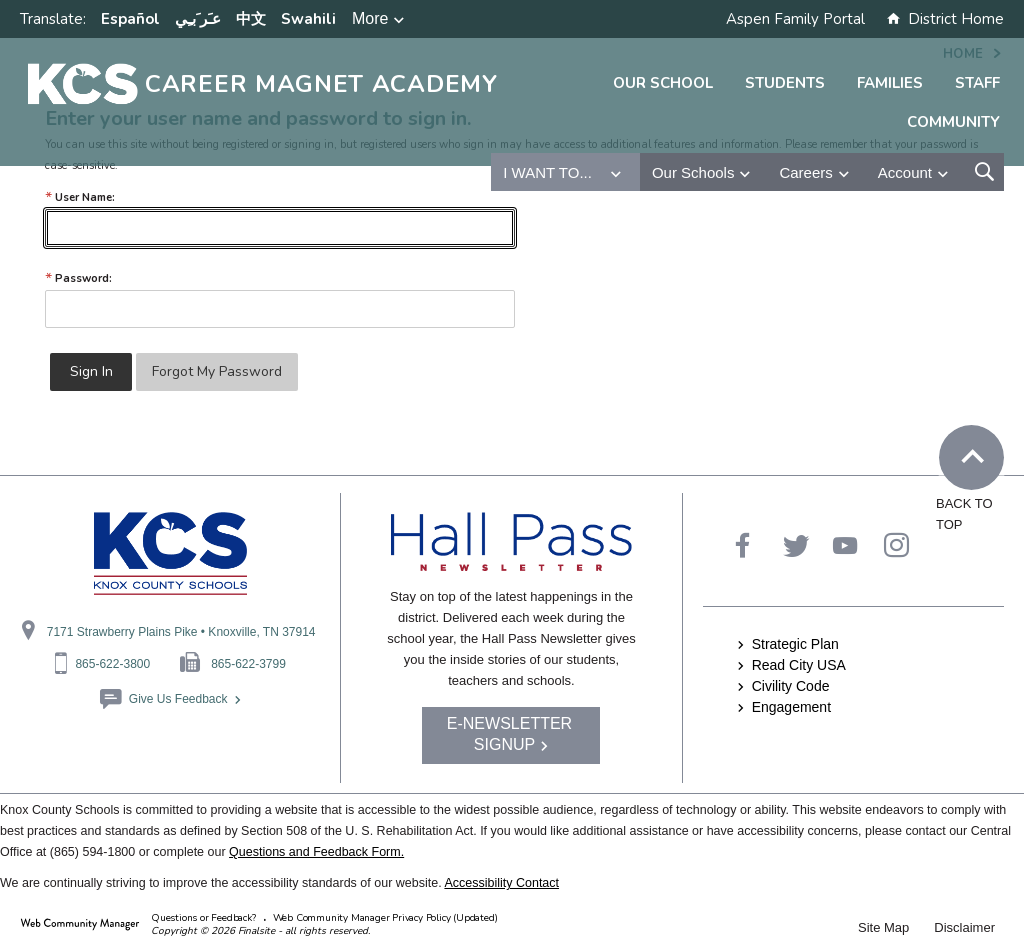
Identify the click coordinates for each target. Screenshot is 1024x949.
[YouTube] (845, 545)
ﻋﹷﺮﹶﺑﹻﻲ (198, 19)
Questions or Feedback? (203, 918)
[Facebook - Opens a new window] (742, 545)
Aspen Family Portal (795, 19)
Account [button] (905, 172)
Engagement (791, 707)
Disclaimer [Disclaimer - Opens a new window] (964, 927)
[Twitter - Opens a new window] (796, 545)
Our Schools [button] (693, 172)
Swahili (308, 19)
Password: (78, 278)
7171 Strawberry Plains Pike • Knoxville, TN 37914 (181, 632)
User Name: (80, 197)
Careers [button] (805, 172)
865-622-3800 (112, 664)
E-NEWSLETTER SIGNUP (509, 734)
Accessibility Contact (501, 883)
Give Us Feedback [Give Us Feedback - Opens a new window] (178, 699)
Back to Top (978, 459)
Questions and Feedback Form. (316, 852)
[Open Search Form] (984, 172)
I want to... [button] (547, 172)
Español (130, 19)
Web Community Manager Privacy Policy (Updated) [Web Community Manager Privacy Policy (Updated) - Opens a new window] (385, 918)
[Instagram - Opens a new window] (896, 545)
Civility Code (791, 686)
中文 (251, 19)
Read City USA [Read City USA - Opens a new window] (799, 665)
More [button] (370, 18)
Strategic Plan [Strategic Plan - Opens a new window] (795, 644)
